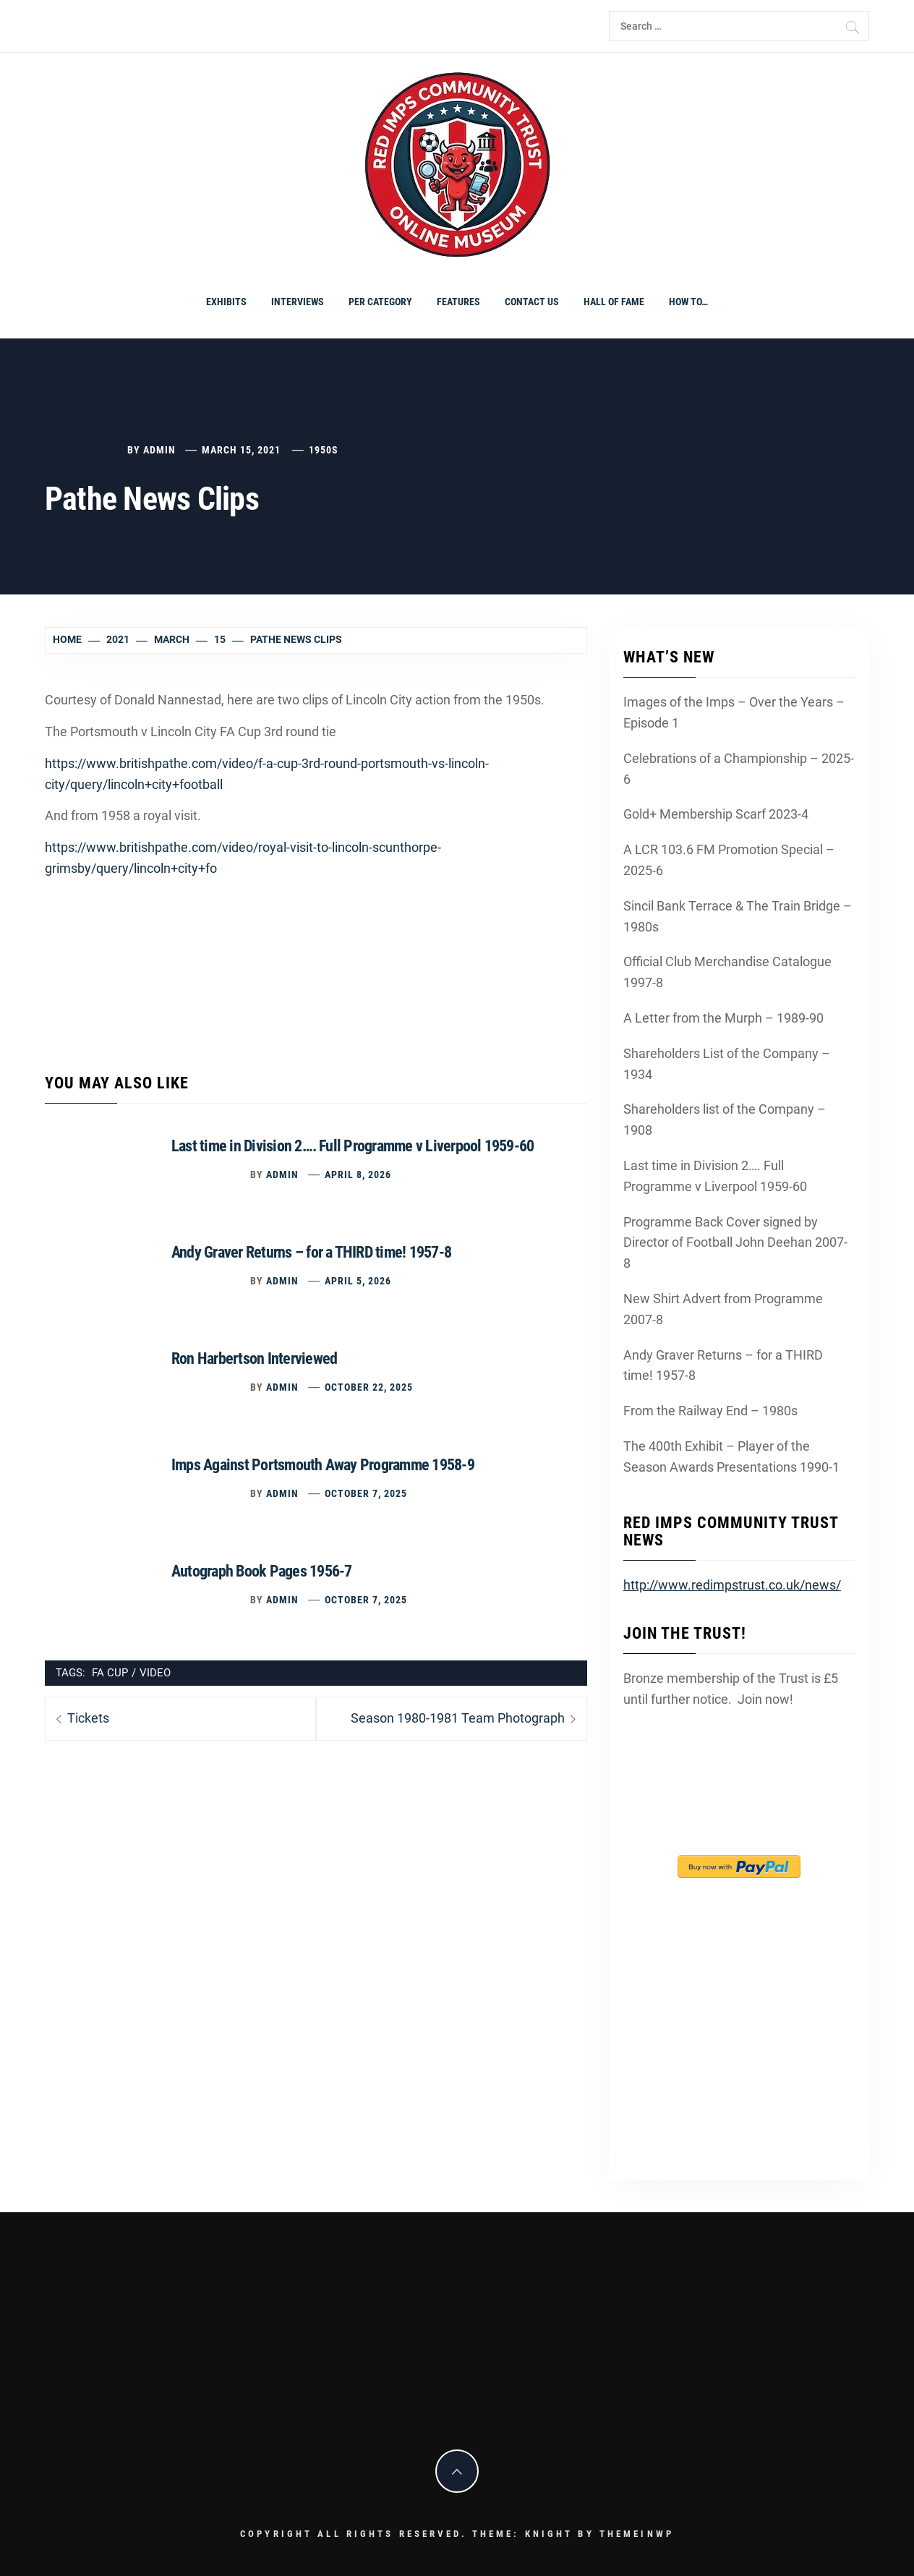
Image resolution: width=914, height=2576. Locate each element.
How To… (688, 301)
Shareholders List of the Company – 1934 (726, 1064)
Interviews (297, 301)
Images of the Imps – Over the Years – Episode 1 (734, 712)
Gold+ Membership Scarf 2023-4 (715, 814)
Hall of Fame (614, 301)
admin (159, 450)
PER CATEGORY (380, 301)
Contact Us (532, 301)
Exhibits (226, 301)
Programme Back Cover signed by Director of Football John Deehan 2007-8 (735, 1242)
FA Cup (110, 1672)
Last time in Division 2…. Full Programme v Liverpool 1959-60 (352, 1146)
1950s (323, 450)
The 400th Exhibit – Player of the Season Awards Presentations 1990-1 (731, 1456)
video (155, 1672)
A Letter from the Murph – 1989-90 (723, 1017)
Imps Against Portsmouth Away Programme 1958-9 (322, 1465)
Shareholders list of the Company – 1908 (724, 1119)
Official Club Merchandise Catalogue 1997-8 (727, 972)
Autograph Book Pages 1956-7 (261, 1571)
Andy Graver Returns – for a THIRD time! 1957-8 (311, 1252)
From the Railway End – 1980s (710, 1410)
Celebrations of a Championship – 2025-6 (738, 769)
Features (458, 301)
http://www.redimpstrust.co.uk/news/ (732, 1584)
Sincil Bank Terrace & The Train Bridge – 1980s (737, 916)
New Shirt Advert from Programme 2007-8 (723, 1309)
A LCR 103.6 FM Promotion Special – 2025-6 (728, 860)
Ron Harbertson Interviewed (254, 1358)
